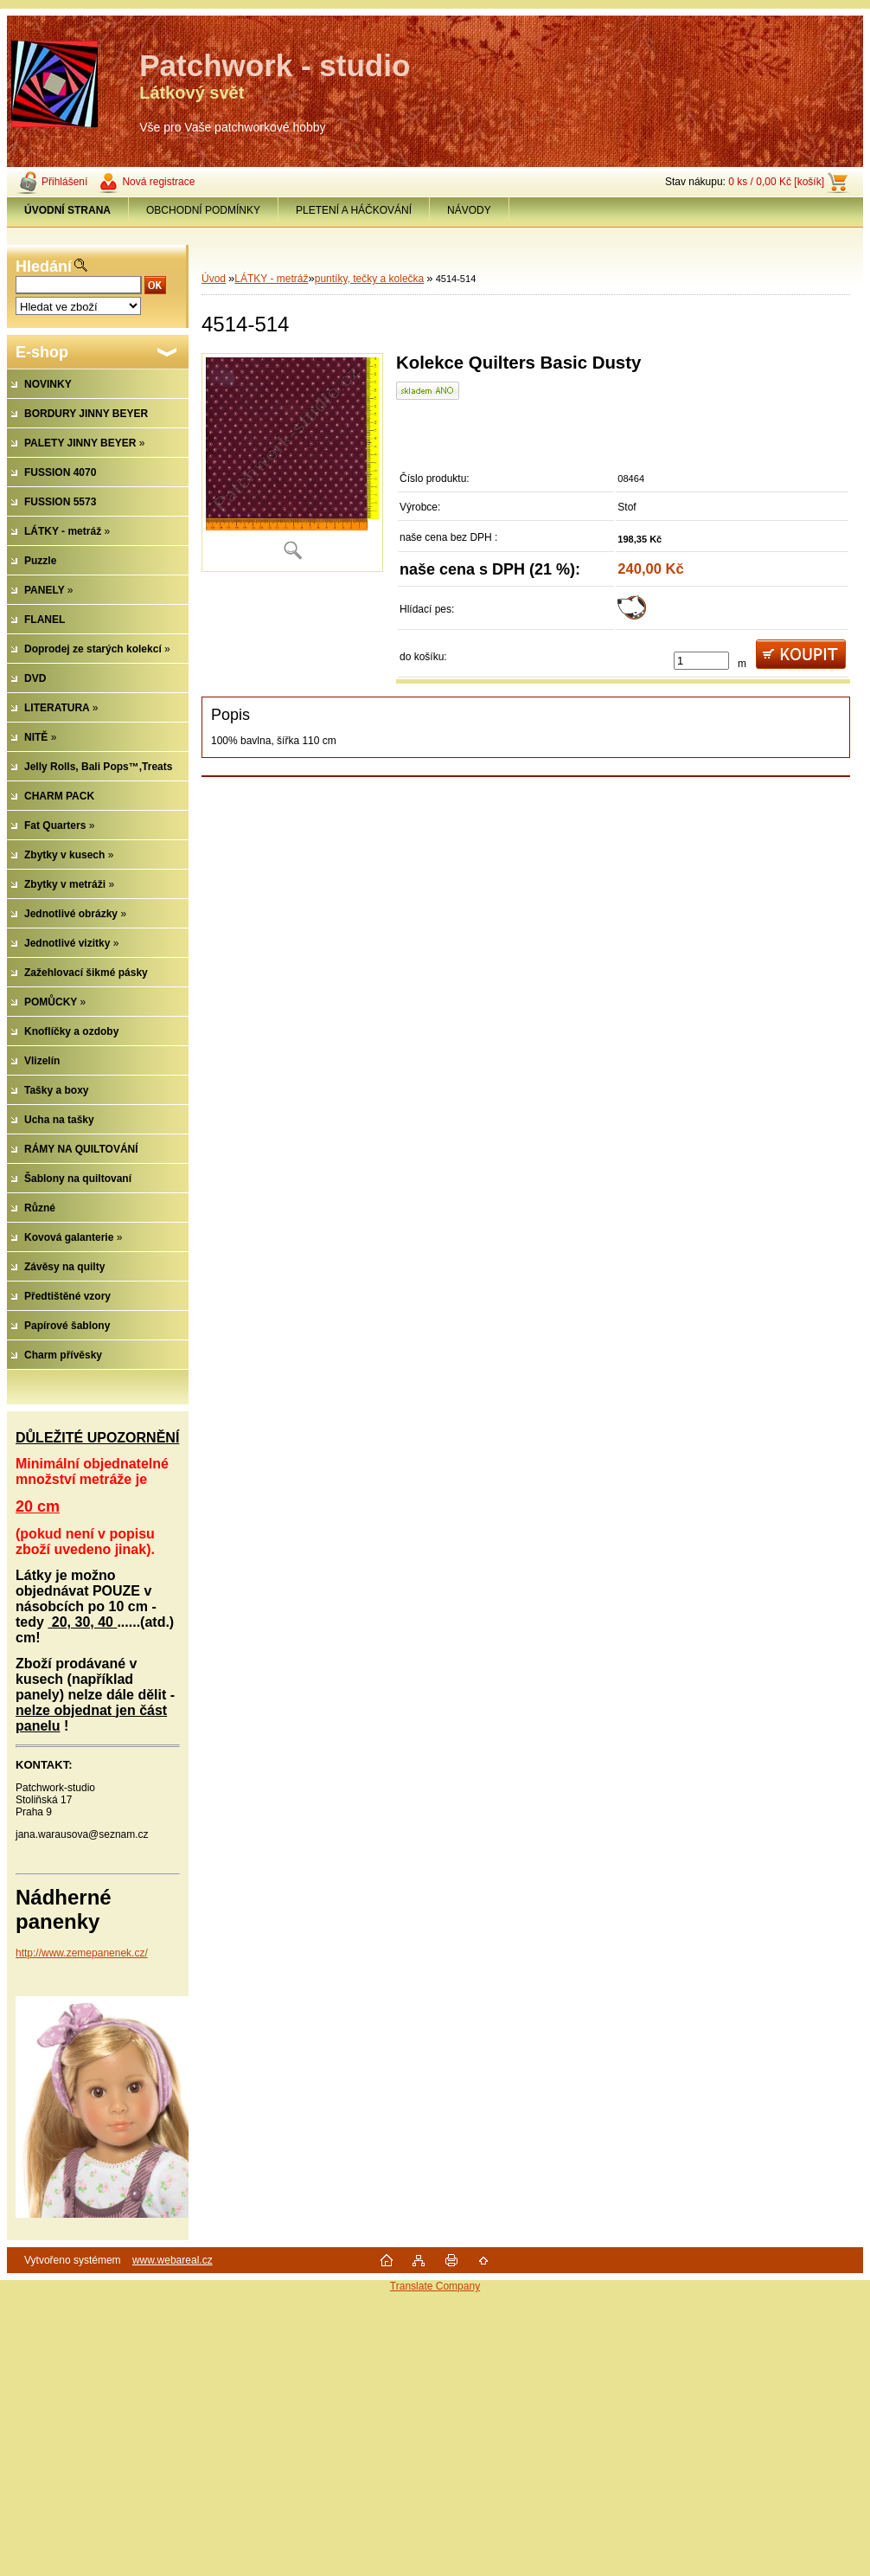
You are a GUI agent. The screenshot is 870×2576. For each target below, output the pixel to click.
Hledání (44, 266)
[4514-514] (292, 462)
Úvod (214, 279)
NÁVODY (469, 210)
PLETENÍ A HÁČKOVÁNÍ (354, 210)
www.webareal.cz (172, 2260)
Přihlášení (64, 182)
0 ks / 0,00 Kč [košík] (776, 182)
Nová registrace (158, 182)
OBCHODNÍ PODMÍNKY (203, 210)
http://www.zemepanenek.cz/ (82, 1953)
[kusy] (701, 661)
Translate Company (435, 2286)
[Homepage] (68, 210)
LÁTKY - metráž (271, 279)
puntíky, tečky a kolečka (370, 279)
